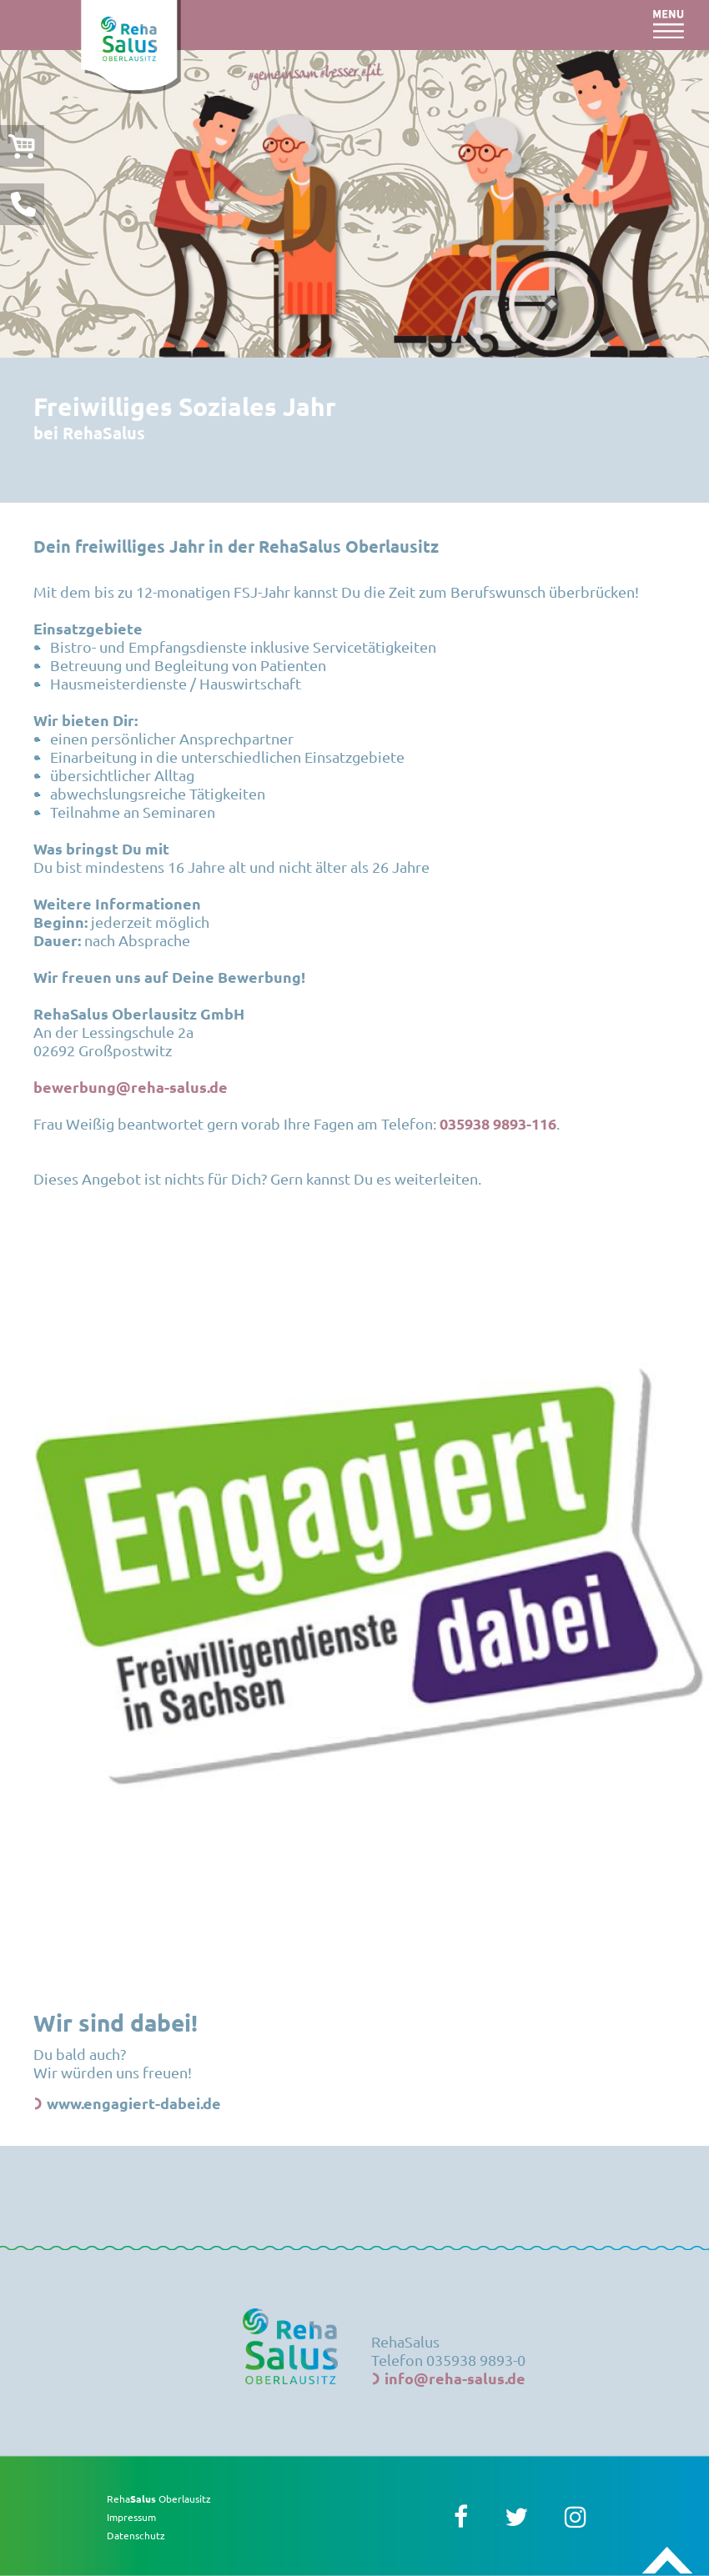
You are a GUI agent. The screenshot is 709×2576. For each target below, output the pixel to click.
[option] (354, 204)
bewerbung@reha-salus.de (130, 1086)
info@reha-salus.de (455, 2378)
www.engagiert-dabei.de (134, 2102)
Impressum (131, 2516)
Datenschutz (136, 2535)
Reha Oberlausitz (159, 2498)
